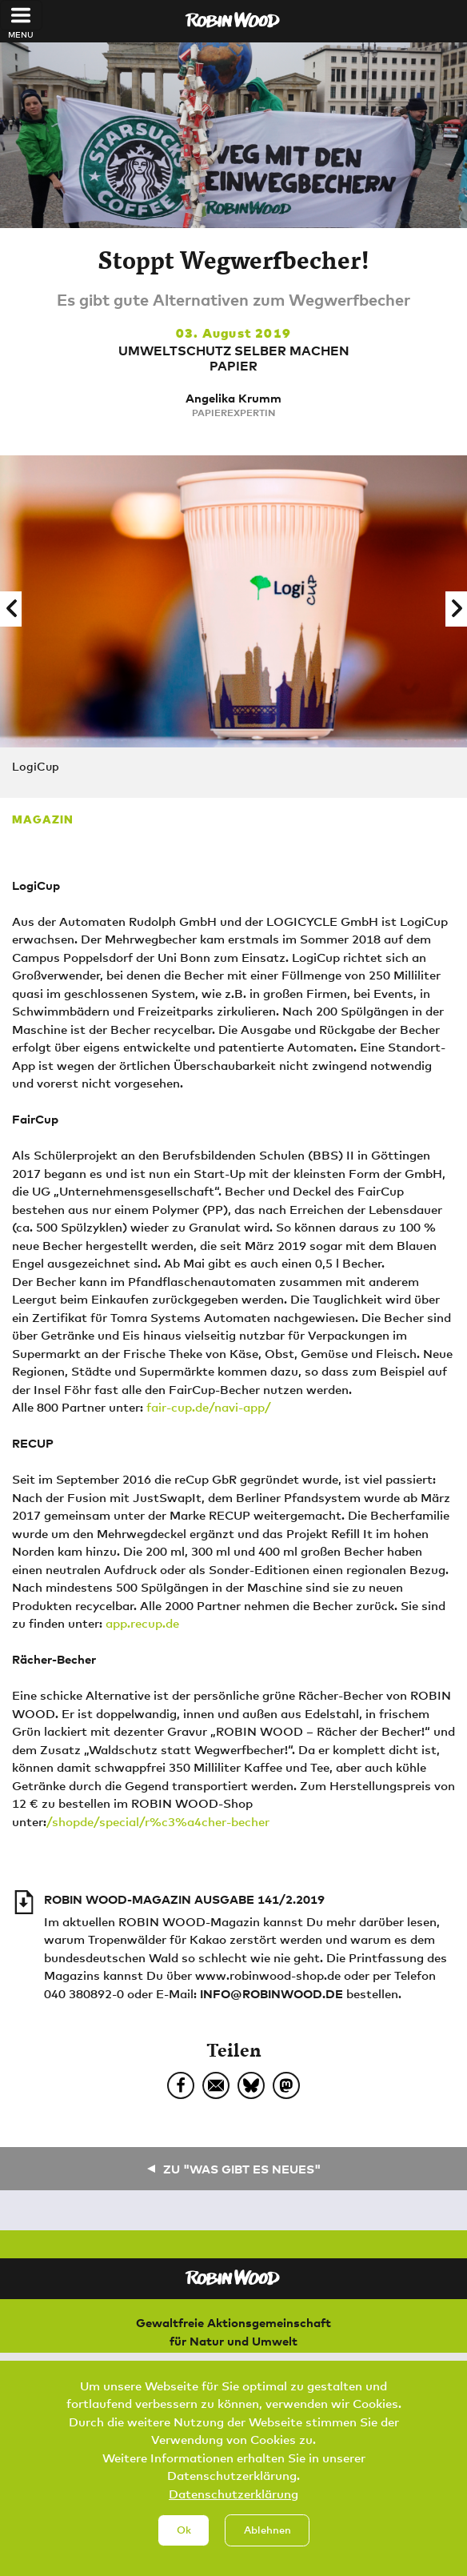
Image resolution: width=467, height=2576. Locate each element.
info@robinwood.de (271, 1993)
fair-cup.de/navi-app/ (208, 1407)
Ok (184, 2540)
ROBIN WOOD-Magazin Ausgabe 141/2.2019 (184, 1899)
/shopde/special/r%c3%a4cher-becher (157, 1821)
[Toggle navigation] (21, 15)
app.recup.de (142, 1623)
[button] (11, 609)
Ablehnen (267, 2540)
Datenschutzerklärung (233, 2504)
